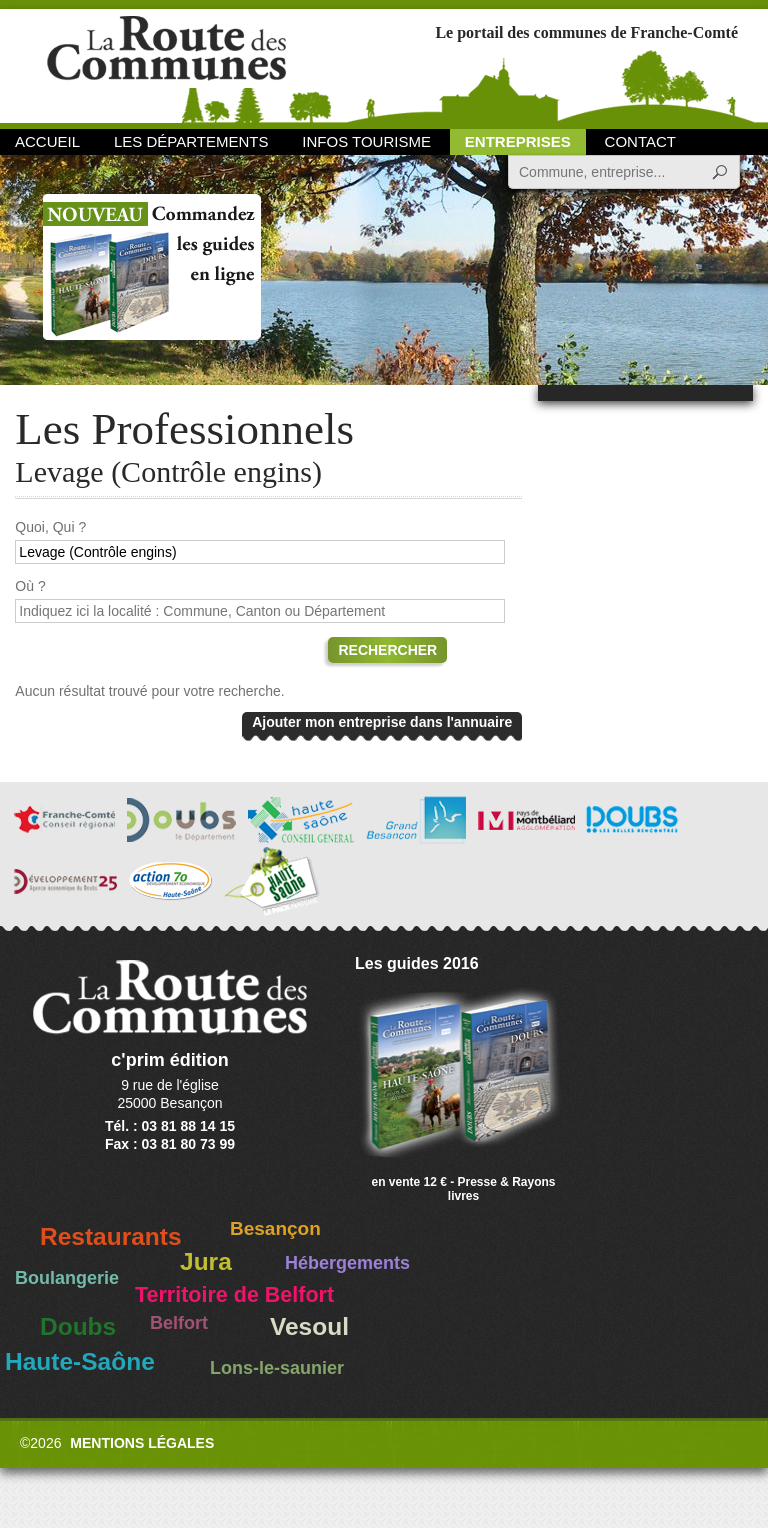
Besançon (275, 1228)
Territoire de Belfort (234, 1295)
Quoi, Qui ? (50, 527)
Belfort (179, 1323)
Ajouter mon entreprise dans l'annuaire (382, 722)
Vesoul (309, 1326)
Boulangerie (67, 1278)
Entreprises (518, 141)
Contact (640, 141)
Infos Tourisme (366, 141)
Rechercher (387, 650)
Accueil (47, 141)
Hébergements (347, 1263)
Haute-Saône (80, 1361)
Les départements (191, 141)
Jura (206, 1261)
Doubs (78, 1326)
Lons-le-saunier (277, 1368)
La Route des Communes (166, 64)
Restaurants (111, 1236)
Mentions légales (142, 1443)
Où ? (30, 586)
